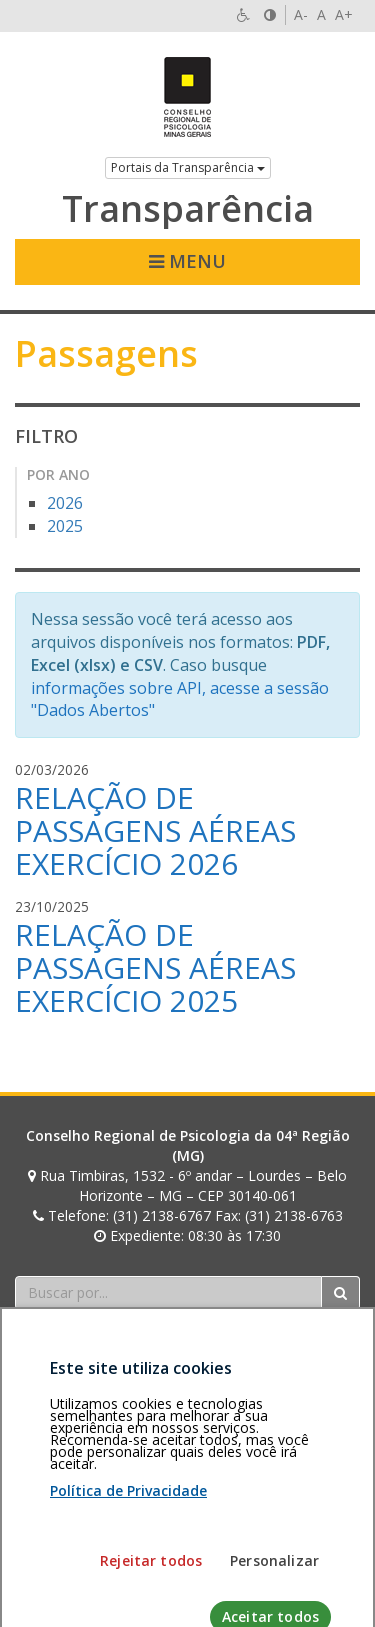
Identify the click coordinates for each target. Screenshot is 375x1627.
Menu (187, 261)
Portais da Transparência (188, 167)
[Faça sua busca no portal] (168, 1293)
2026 (65, 503)
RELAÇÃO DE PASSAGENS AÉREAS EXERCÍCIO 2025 (155, 967)
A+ (344, 14)
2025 (65, 526)
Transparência (188, 209)
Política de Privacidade (128, 1594)
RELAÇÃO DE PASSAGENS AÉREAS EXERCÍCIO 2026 (155, 830)
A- (301, 14)
